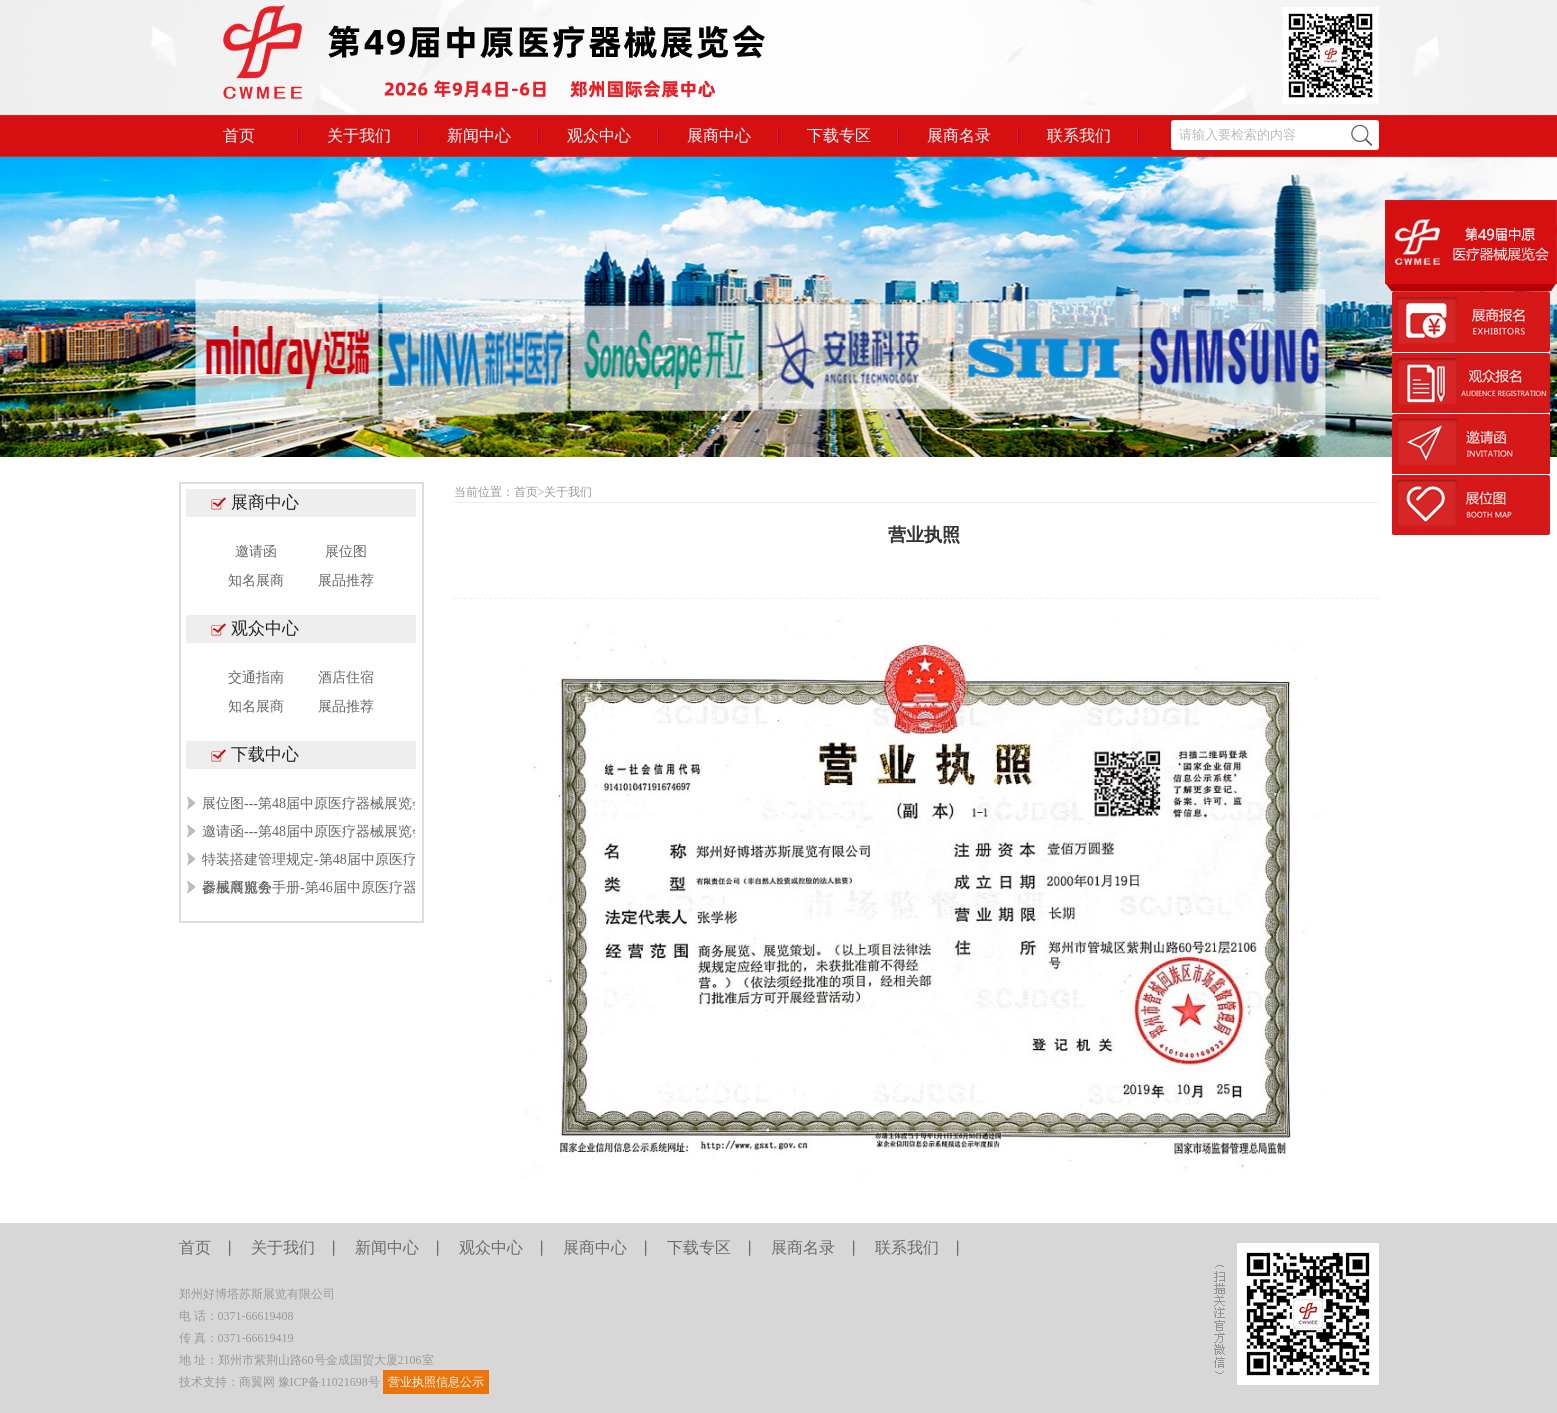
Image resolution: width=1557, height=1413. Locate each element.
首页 (239, 135)
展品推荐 (346, 580)
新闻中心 (479, 135)
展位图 (346, 551)
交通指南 (256, 677)
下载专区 (839, 135)
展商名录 (959, 135)
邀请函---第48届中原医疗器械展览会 (314, 831)
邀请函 (256, 551)
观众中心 (599, 135)
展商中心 (719, 135)
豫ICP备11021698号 (329, 1382)
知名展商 (256, 580)
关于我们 (359, 135)
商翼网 (257, 1382)
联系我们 (1079, 135)
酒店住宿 (346, 677)
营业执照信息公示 (436, 1382)
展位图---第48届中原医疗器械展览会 (314, 803)
